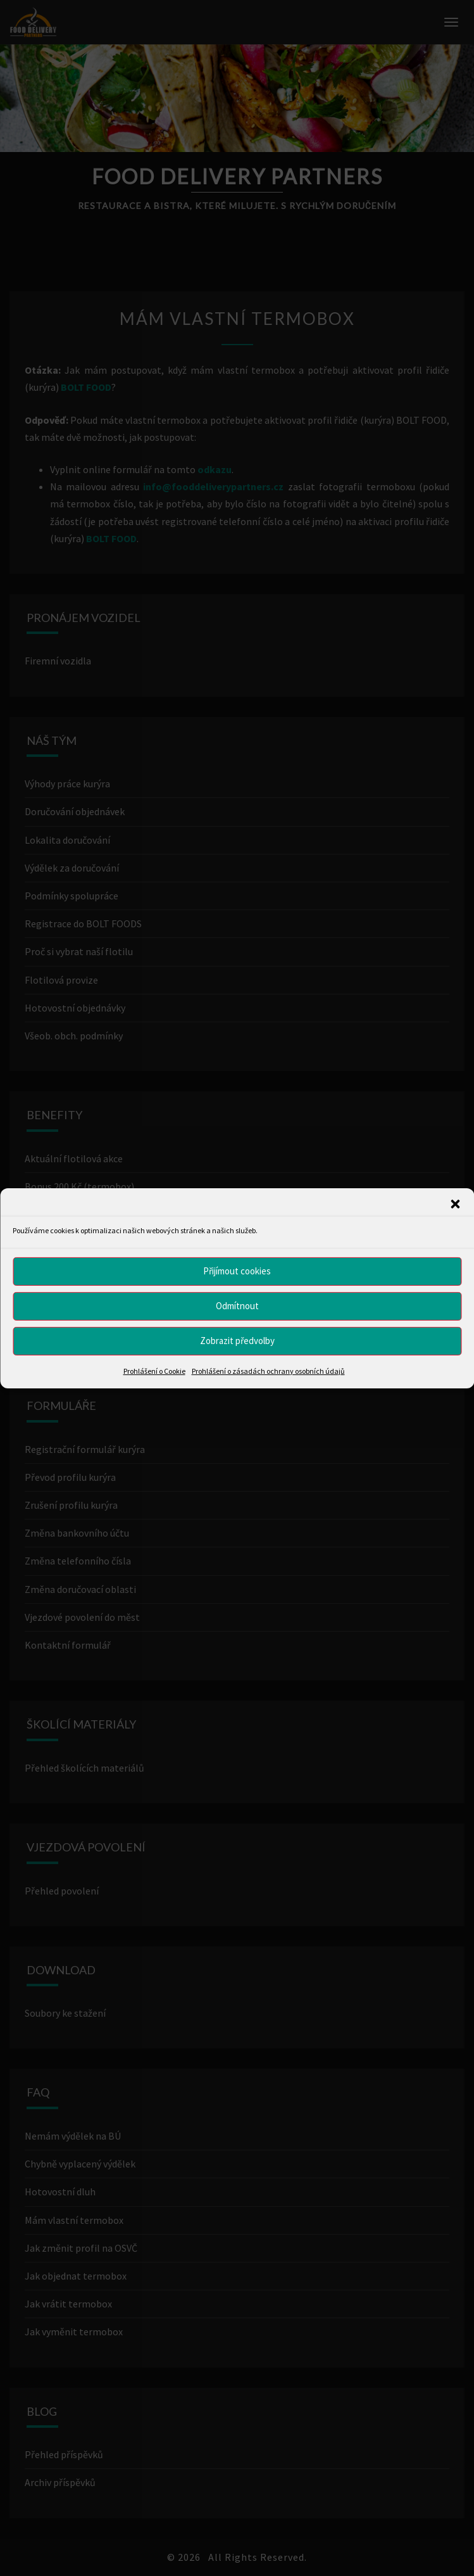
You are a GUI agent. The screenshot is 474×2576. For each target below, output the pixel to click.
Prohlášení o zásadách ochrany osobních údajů (268, 1370)
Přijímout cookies (237, 1271)
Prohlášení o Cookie (154, 1370)
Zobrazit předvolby (237, 1341)
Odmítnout (237, 1306)
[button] (455, 1203)
